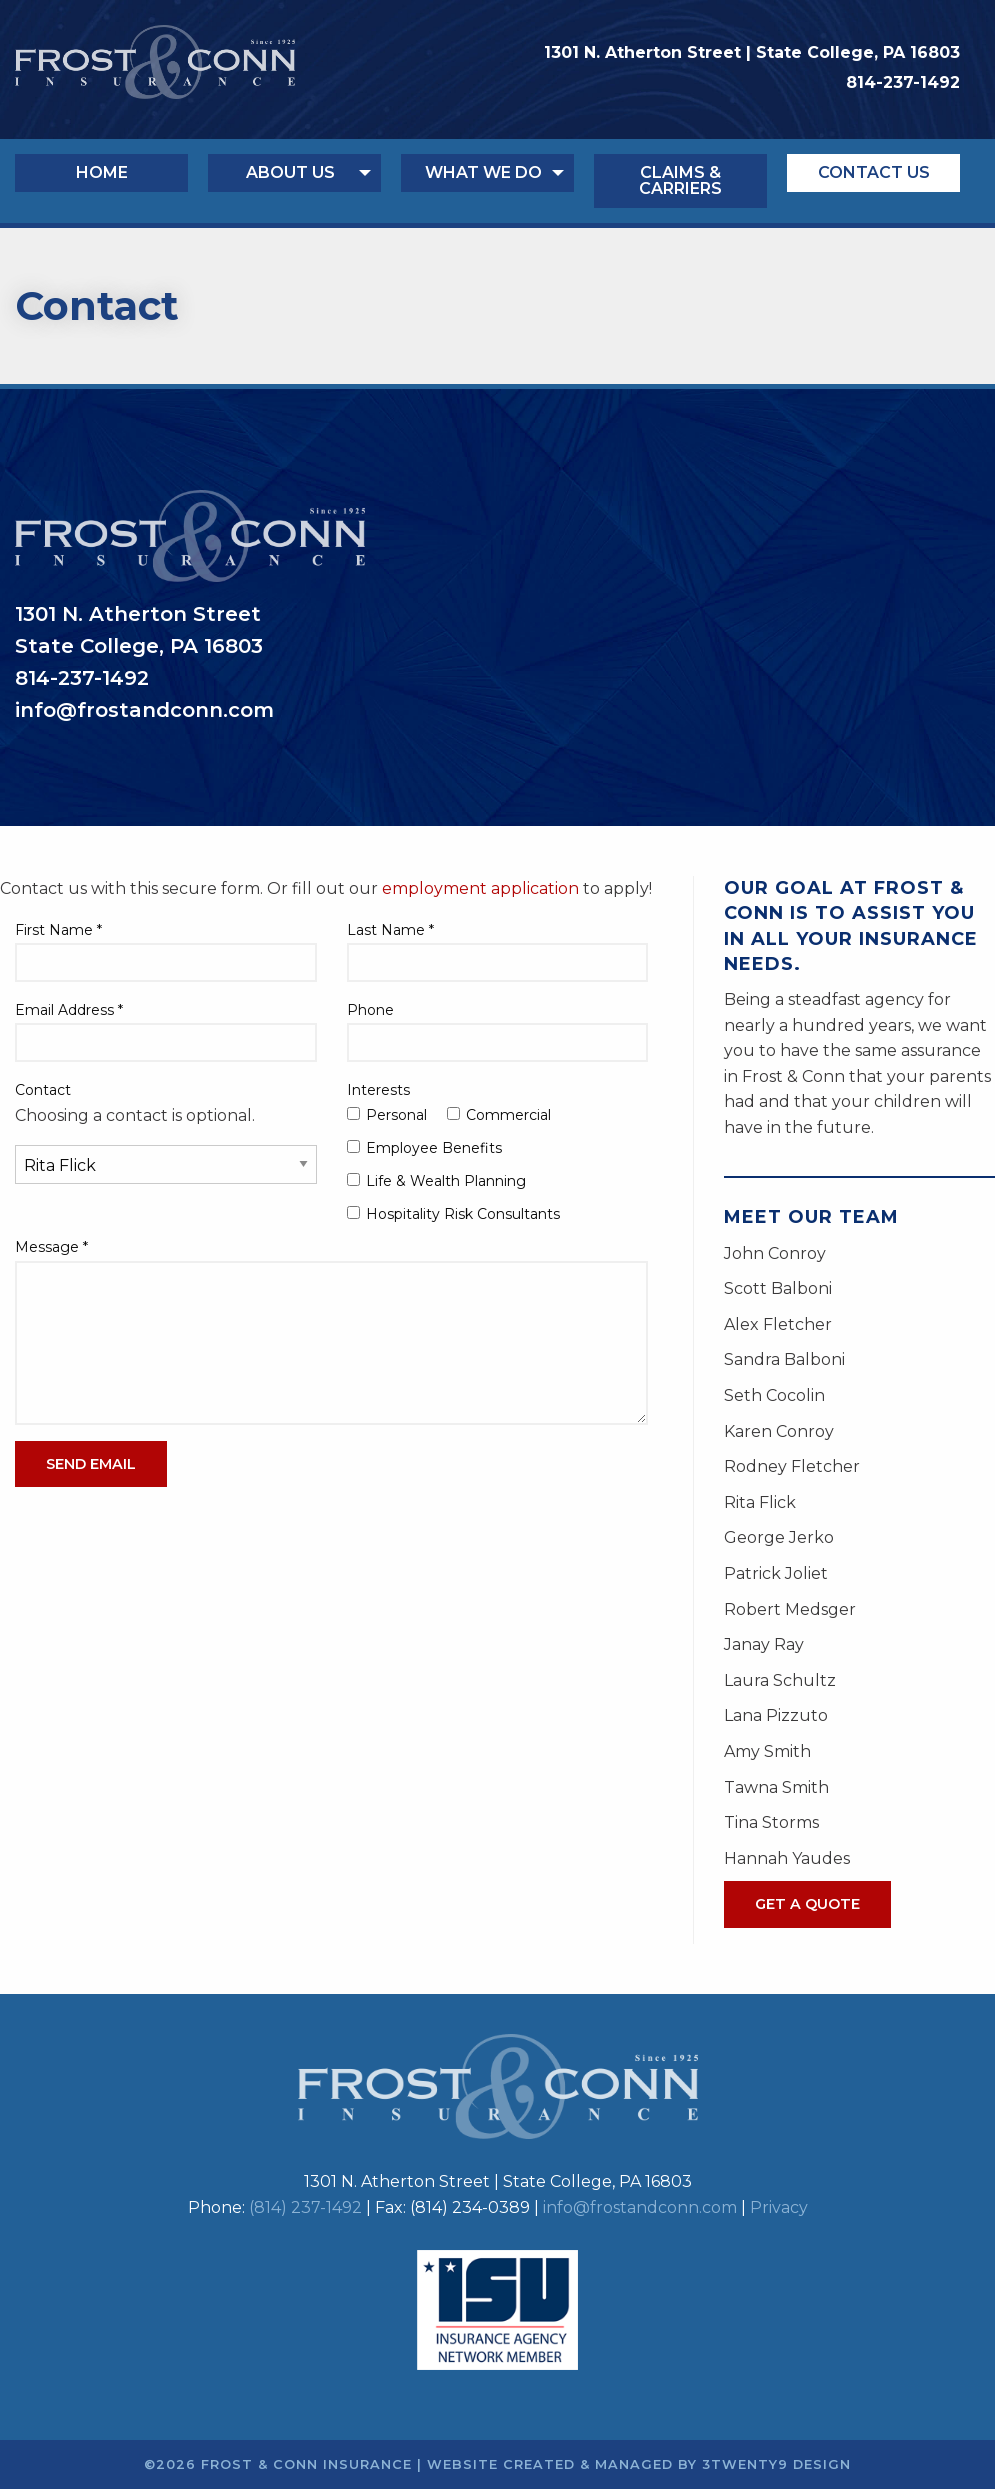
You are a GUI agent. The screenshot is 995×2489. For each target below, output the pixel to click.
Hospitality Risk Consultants (453, 1214)
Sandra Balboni (784, 1359)
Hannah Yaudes (787, 1858)
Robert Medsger (790, 1609)
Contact (43, 1090)
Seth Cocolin (774, 1395)
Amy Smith (767, 1751)
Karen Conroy (779, 1431)
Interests (378, 1090)
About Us (290, 172)
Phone (370, 1010)
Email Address (69, 1010)
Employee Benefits (424, 1148)
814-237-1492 (903, 82)
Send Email (91, 1464)
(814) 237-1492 (305, 2207)
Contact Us (874, 172)
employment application (480, 888)
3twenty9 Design (776, 2464)
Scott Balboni (778, 1288)
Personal (387, 1115)
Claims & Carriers (680, 180)
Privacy (779, 2207)
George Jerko (779, 1537)
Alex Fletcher (778, 1324)
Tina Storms (771, 1822)
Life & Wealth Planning (436, 1181)
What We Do (483, 172)
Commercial (499, 1115)
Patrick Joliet (776, 1573)
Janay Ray (764, 1644)
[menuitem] (111, 181)
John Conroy (775, 1253)
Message (51, 1247)
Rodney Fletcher (792, 1466)
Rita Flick (760, 1502)
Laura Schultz (780, 1680)
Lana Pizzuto (776, 1715)
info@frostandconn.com (640, 2207)
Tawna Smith (776, 1787)
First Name (58, 930)
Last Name (390, 930)
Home (102, 172)
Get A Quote (807, 1904)
